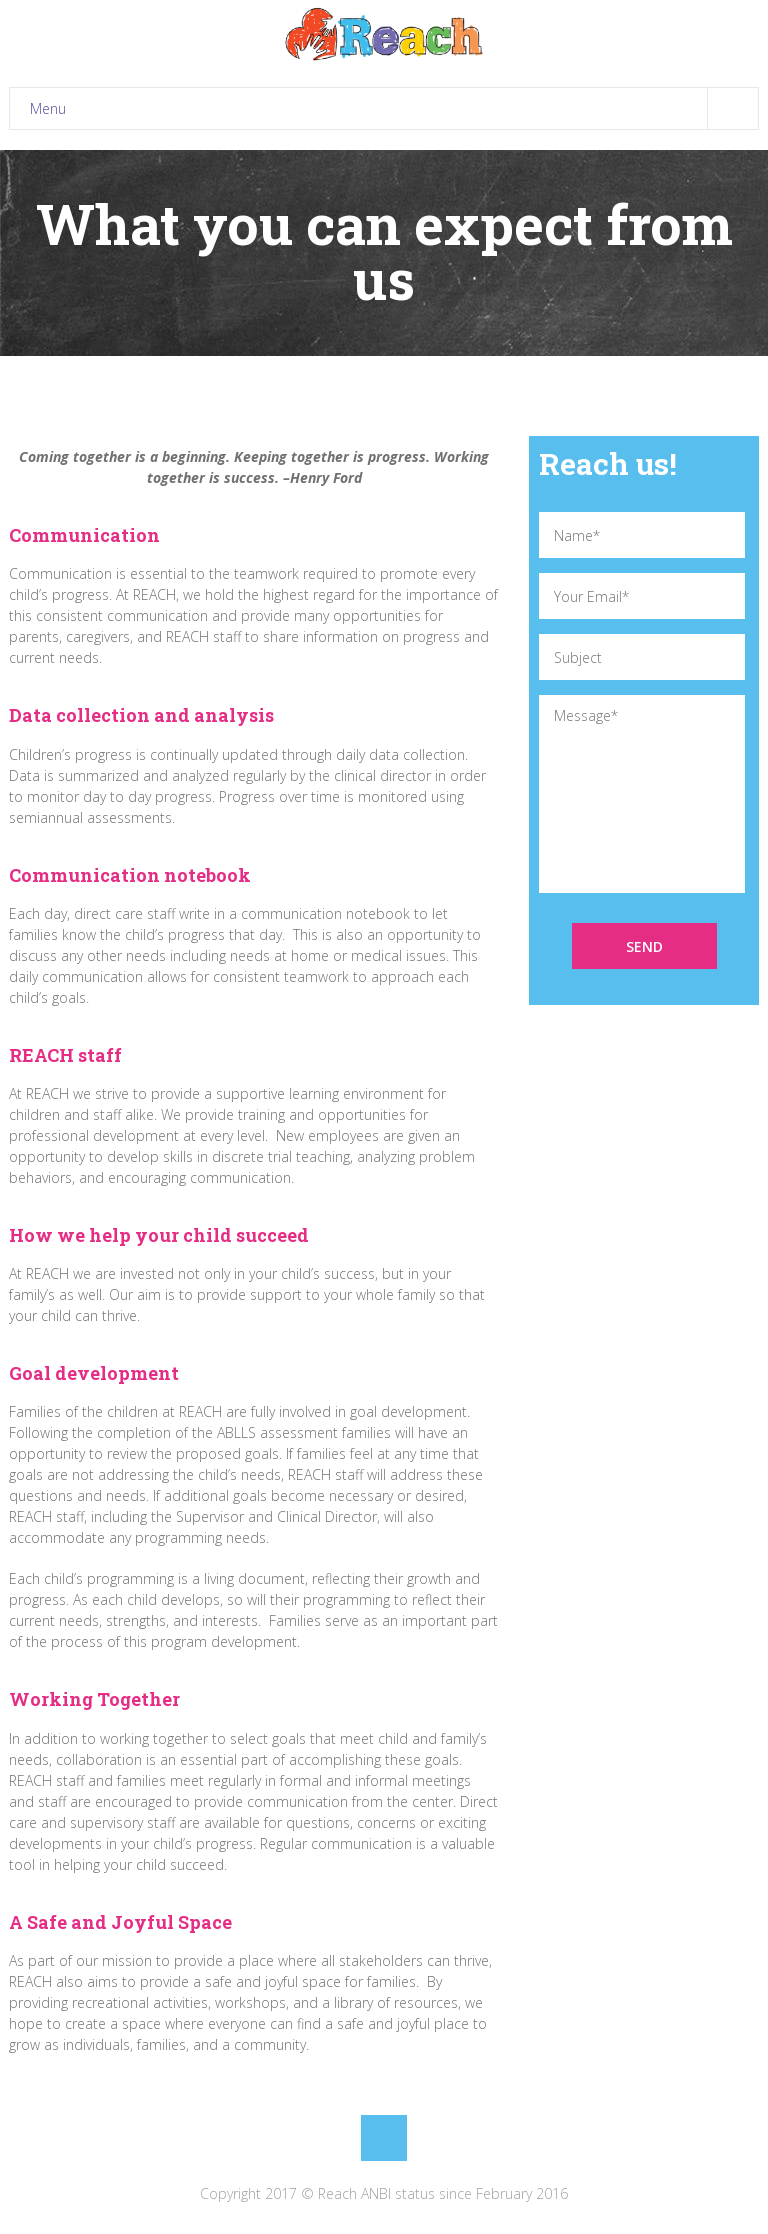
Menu (394, 108)
